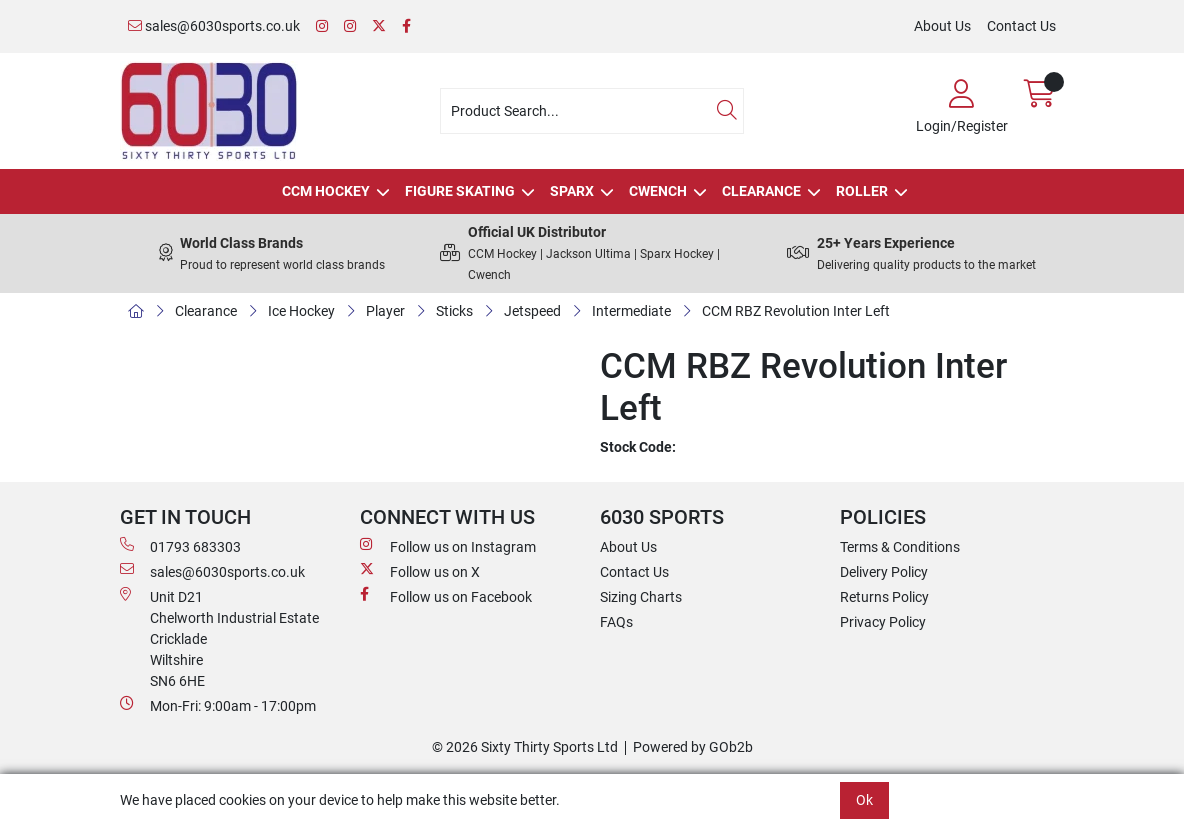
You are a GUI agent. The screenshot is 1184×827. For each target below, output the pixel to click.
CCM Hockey (326, 191)
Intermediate (631, 311)
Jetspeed (532, 311)
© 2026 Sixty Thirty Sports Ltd (525, 747)
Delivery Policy (884, 572)
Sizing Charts (641, 597)
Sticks (454, 311)
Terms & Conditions (900, 547)
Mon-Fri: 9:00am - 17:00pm (218, 705)
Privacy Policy (883, 622)
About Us (942, 26)
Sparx (572, 191)
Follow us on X (420, 571)
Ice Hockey (301, 311)
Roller (862, 191)
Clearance (761, 191)
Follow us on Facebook (446, 596)
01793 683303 (180, 546)
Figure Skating (460, 191)
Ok (864, 800)
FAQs (616, 622)
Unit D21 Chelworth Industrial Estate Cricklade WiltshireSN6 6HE (219, 638)
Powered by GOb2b (693, 747)
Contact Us (1021, 26)
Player (385, 311)
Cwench (658, 191)
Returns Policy (884, 597)
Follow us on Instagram (448, 546)
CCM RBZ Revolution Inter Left (796, 311)
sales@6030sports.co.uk (214, 26)
